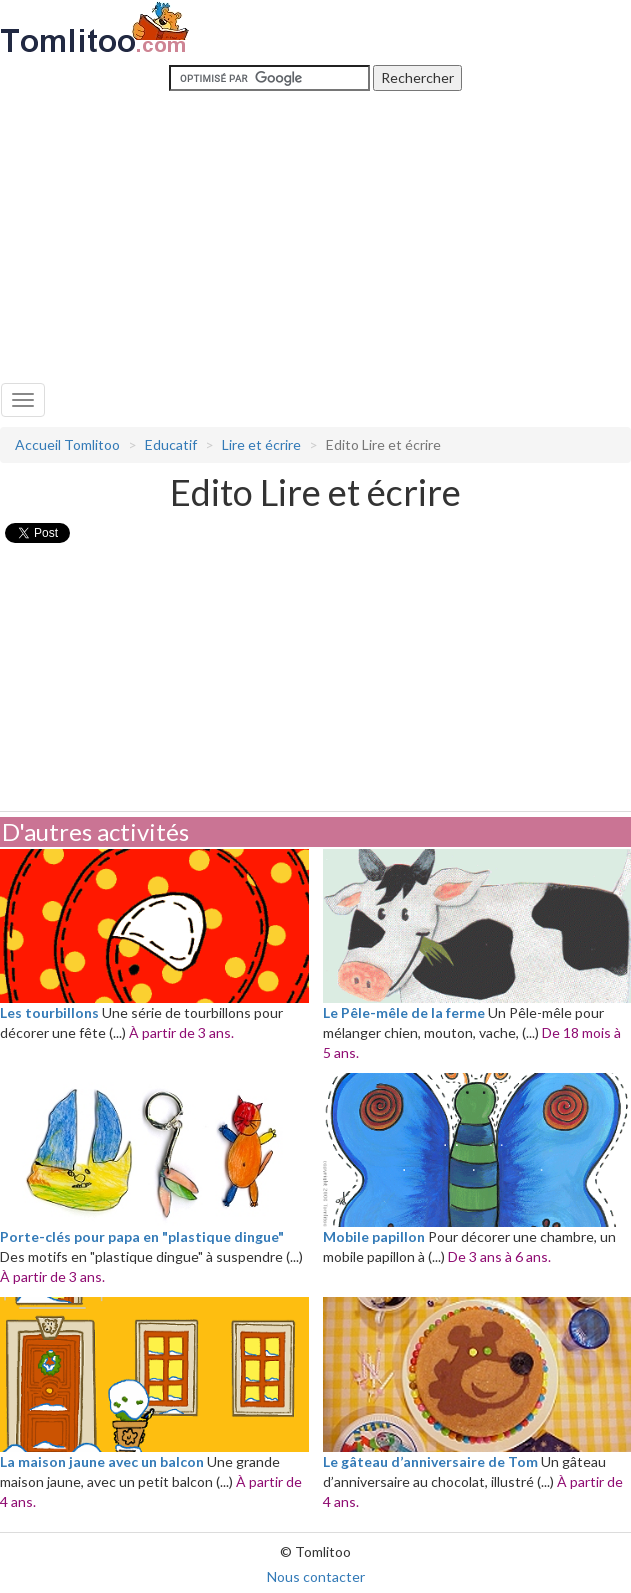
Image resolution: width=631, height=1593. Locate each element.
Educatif (171, 444)
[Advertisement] (316, 233)
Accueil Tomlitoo (67, 444)
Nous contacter (316, 1576)
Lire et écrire (261, 444)
